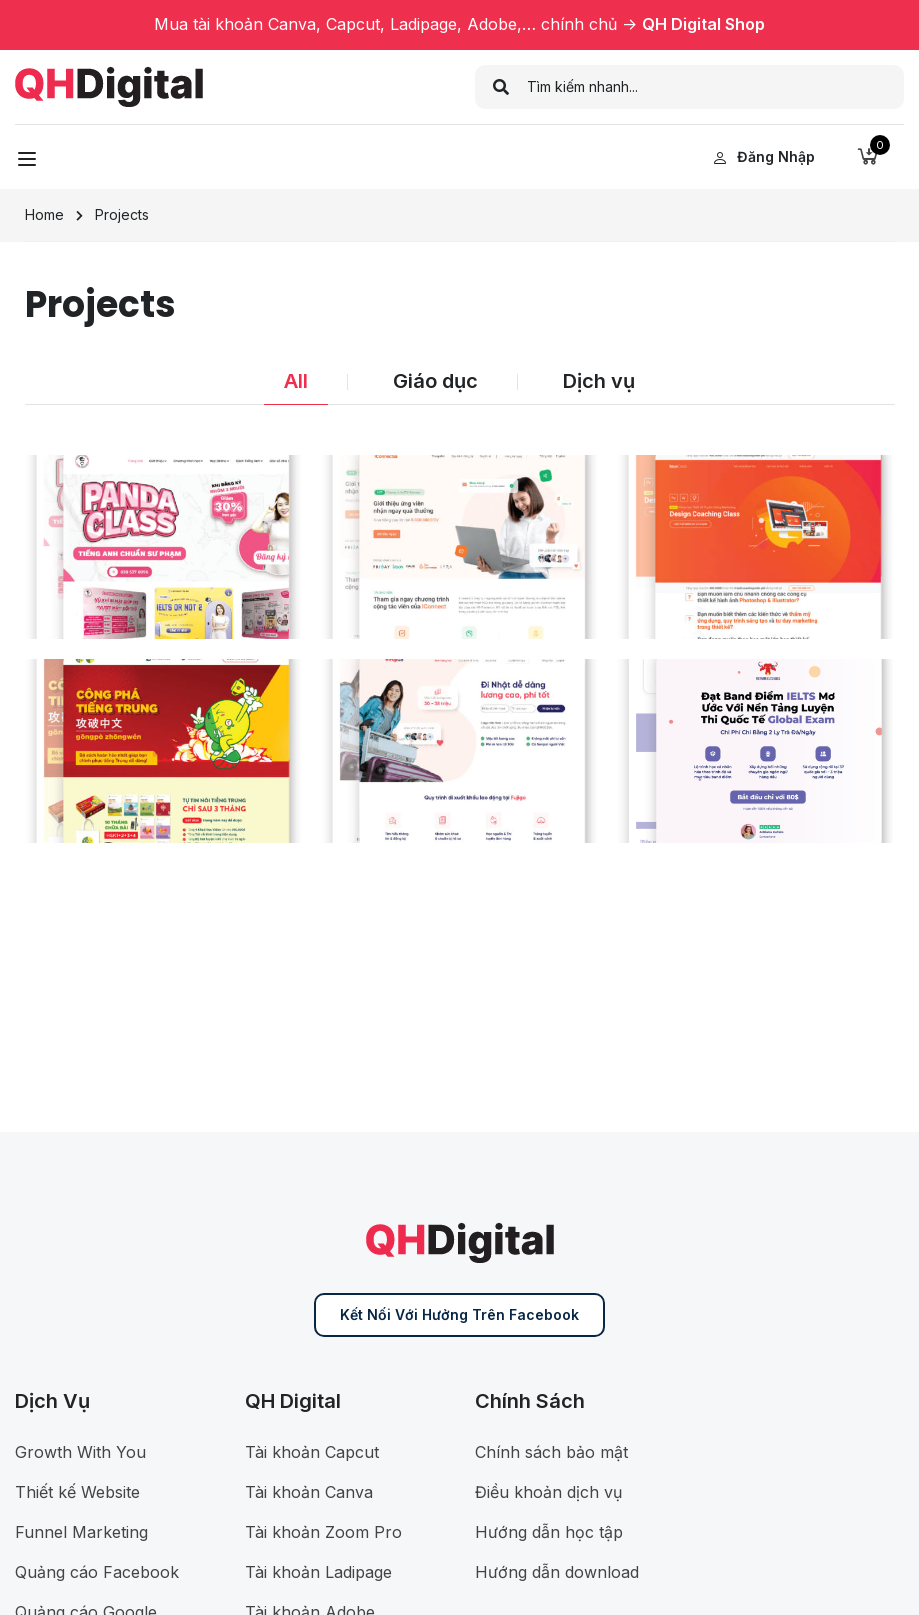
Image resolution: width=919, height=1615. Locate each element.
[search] (501, 87)
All (296, 381)
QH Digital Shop (703, 24)
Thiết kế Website (77, 1492)
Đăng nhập (764, 156)
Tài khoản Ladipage (318, 1572)
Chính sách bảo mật (551, 1452)
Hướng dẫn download (557, 1572)
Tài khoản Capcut (312, 1452)
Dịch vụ (599, 381)
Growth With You (80, 1452)
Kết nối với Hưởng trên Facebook (459, 1314)
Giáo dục (435, 381)
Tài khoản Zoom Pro (323, 1532)
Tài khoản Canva (309, 1492)
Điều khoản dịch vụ (548, 1492)
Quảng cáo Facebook (97, 1572)
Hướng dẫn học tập (549, 1532)
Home (44, 214)
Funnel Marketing (81, 1532)
